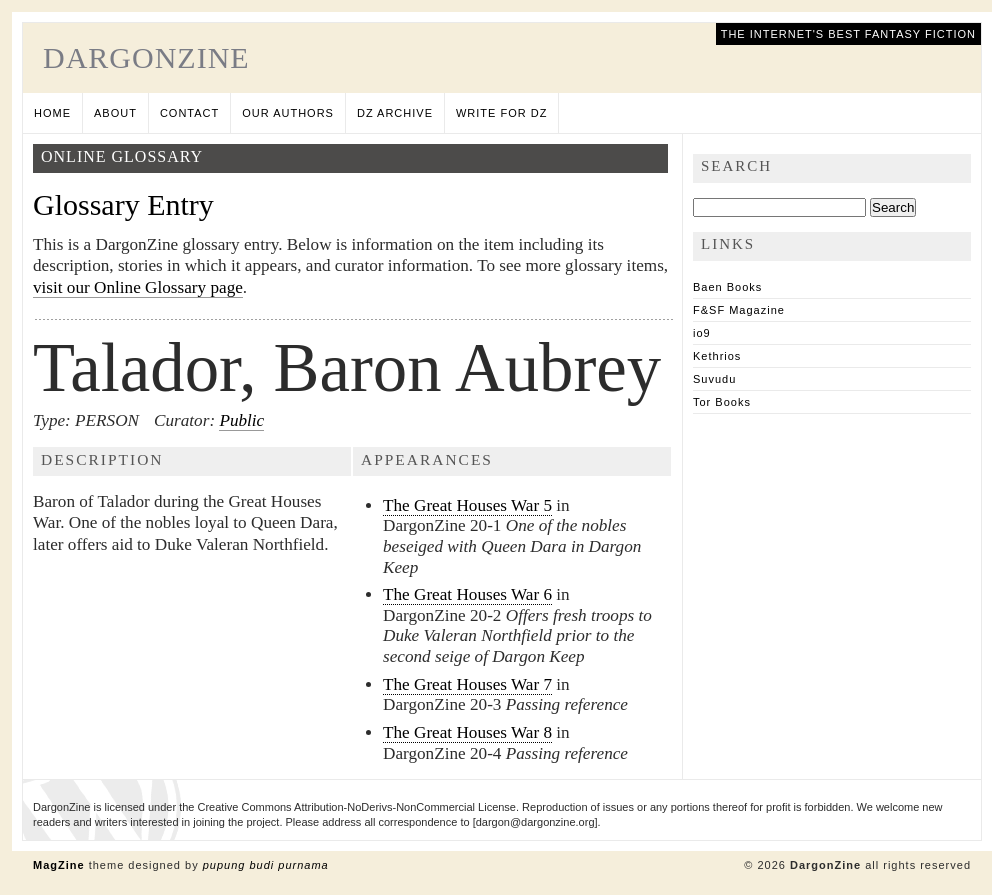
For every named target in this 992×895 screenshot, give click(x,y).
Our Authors (288, 113)
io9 (702, 333)
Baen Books (727, 287)
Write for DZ (501, 113)
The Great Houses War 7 (467, 684)
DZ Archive (395, 113)
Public (241, 420)
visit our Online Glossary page (138, 287)
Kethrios (717, 356)
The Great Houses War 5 (467, 505)
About (115, 113)
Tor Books (722, 402)
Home (52, 113)
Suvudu (714, 379)
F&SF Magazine (739, 310)
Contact (189, 113)
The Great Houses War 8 (467, 732)
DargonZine (146, 57)
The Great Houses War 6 (467, 594)
